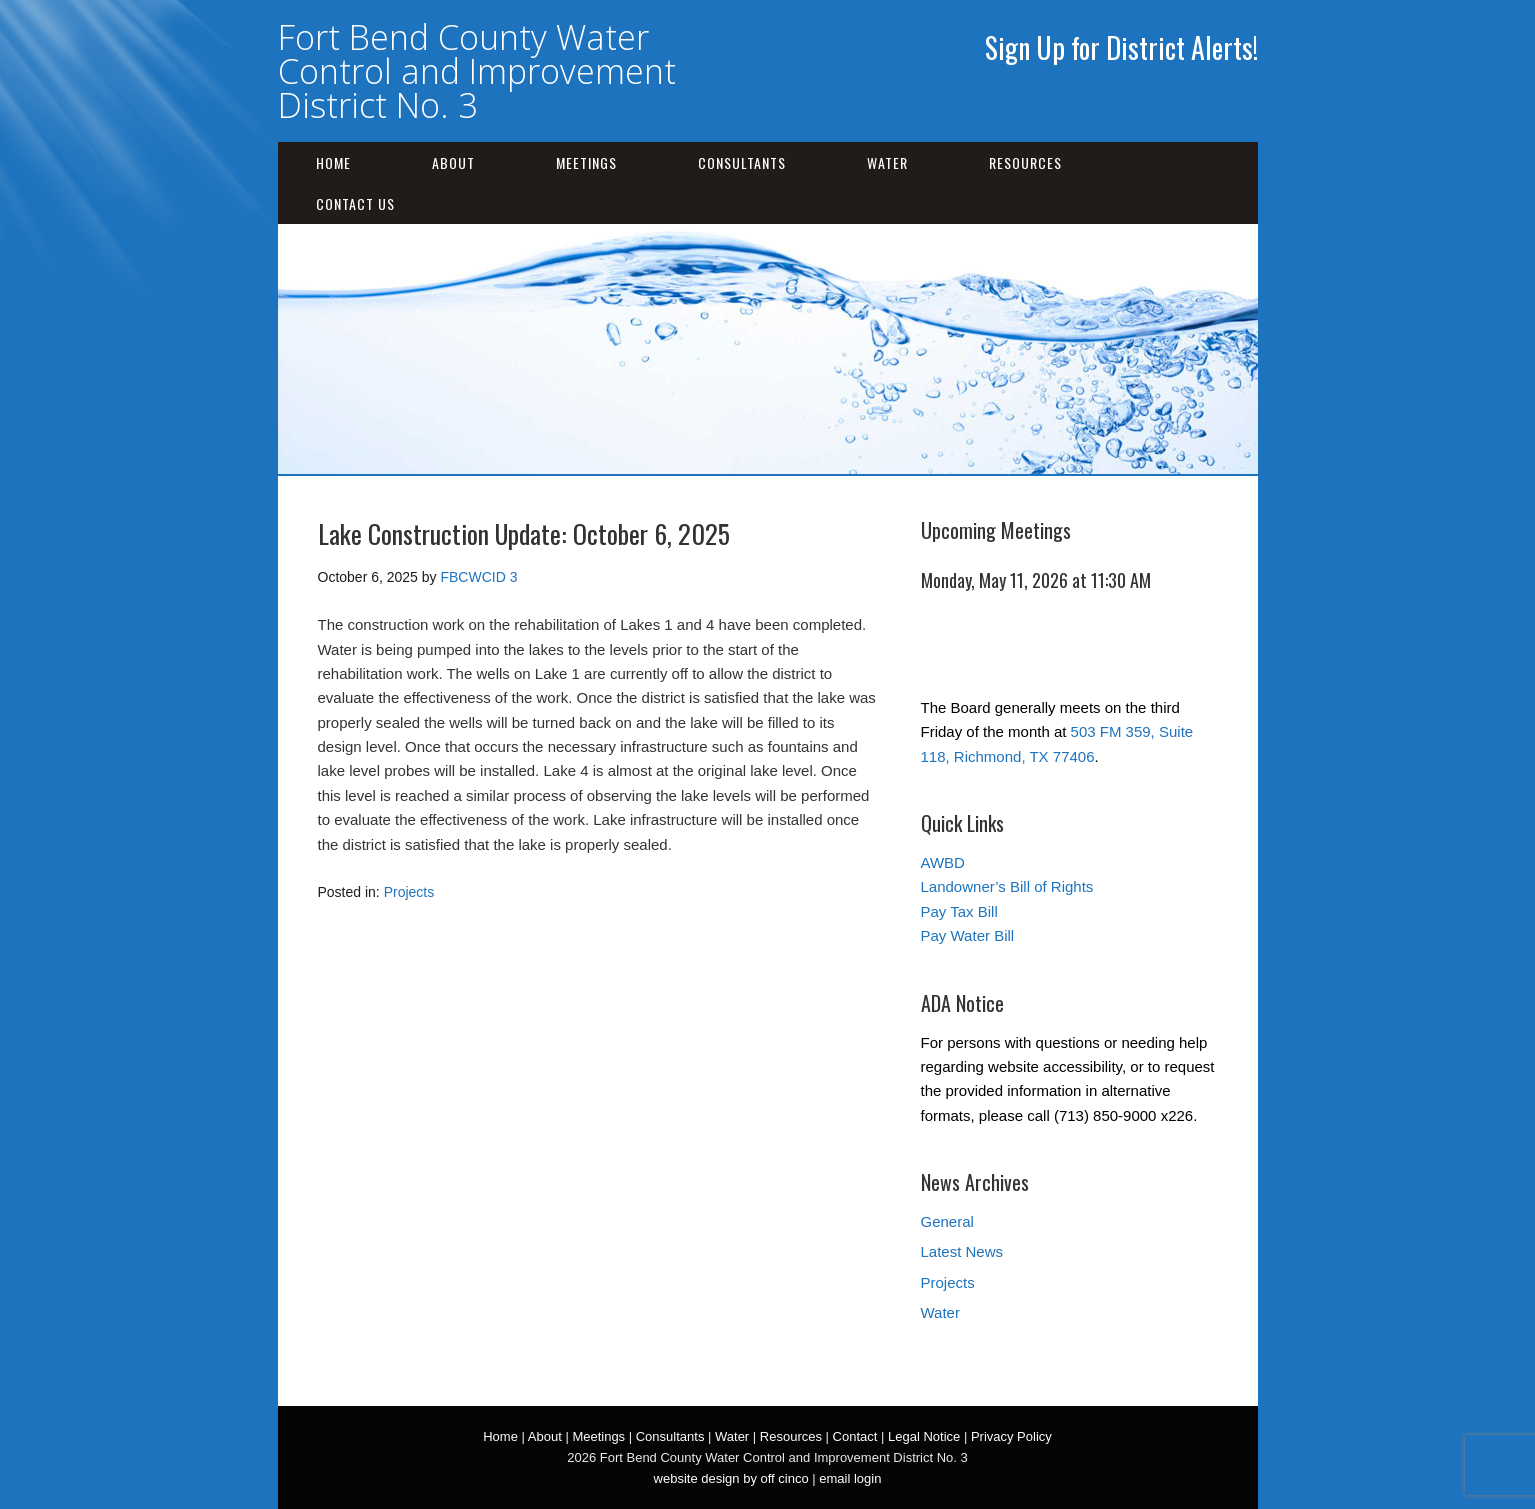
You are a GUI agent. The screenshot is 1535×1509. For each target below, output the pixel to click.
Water (887, 162)
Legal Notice (924, 1436)
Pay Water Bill (968, 935)
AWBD (943, 862)
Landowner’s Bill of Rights (1007, 886)
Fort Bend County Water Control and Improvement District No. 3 (477, 71)
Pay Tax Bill (959, 911)
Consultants (742, 162)
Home (333, 162)
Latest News (962, 1251)
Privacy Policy (1011, 1436)
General (947, 1221)
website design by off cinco (731, 1478)
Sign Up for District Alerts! (1121, 47)
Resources (1025, 162)
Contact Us (355, 203)
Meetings (586, 162)
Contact (855, 1436)
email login (850, 1478)
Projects (409, 892)
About (453, 162)
